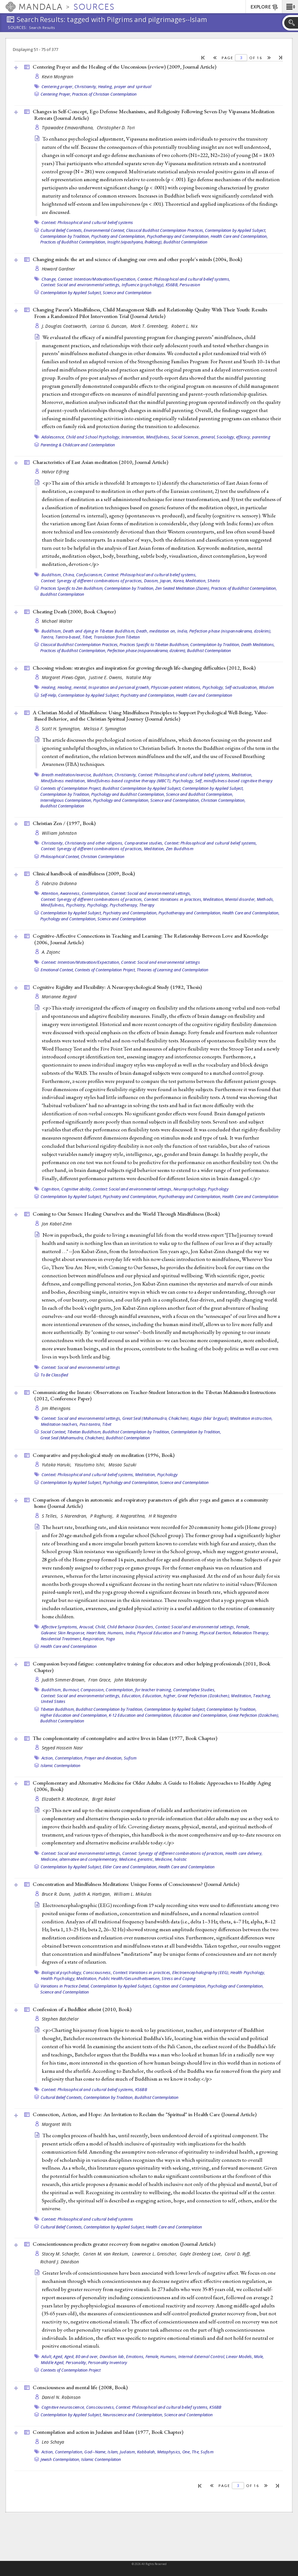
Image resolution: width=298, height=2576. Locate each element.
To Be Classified (54, 1375)
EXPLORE (265, 7)
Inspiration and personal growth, (119, 687)
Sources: (17, 28)
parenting (261, 437)
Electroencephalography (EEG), (200, 1972)
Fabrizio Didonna (59, 883)
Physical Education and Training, (167, 1633)
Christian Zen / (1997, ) (64, 823)
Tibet (106, 1424)
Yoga (110, 1639)
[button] (290, 6)
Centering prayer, (57, 86)
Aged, (58, 2356)
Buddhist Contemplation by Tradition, (136, 1432)
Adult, (46, 2356)
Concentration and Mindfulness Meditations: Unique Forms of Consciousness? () (136, 1884)
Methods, (265, 899)
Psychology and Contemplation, (121, 800)
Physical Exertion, (216, 1633)
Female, (243, 1627)
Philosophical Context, (60, 856)
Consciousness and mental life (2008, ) (80, 2387)
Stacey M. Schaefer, (62, 2254)
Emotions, (135, 2356)
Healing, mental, (72, 687)
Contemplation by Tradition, (65, 236)
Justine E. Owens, (106, 677)
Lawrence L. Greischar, (155, 2254)
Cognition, (51, 1189)
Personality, (76, 2362)
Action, (47, 1758)
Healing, (49, 687)
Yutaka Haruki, (57, 1465)
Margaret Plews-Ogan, (65, 677)
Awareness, (70, 893)
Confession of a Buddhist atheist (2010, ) (82, 2009)
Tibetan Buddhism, (84, 1432)
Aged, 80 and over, (81, 2356)
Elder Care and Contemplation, (130, 1867)
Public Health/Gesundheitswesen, (129, 1978)
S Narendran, (75, 1516)
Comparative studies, (143, 843)
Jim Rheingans (56, 1408)
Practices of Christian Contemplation (104, 94)
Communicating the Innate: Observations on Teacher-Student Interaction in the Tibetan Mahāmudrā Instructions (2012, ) (154, 1395)
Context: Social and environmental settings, (81, 284)
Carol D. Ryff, (238, 2254)
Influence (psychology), (143, 284)
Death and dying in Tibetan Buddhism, (99, 631)
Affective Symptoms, (59, 1627)
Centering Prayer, (56, 94)
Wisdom (266, 687)
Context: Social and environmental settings (160, 962)
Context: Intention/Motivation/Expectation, (97, 279)
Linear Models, (239, 2356)
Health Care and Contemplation (204, 695)
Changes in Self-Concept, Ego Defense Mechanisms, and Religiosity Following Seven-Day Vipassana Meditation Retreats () (153, 114)
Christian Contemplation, (223, 800)
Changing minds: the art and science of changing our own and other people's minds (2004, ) (137, 259)
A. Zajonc (51, 952)
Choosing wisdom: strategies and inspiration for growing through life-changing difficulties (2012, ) (144, 667)
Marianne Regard (59, 997)
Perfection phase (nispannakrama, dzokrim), (230, 631)
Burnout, (71, 1689)
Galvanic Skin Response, (63, 1633)
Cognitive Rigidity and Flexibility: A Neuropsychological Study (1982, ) (117, 987)
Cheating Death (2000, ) (74, 611)
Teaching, (262, 1695)
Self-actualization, (241, 687)
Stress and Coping (179, 1978)
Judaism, (128, 2452)
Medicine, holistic (171, 1859)
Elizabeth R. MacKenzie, (66, 1799)
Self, (199, 780)
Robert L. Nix (184, 326)
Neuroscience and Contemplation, (133, 2414)
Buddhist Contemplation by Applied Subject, (141, 788)
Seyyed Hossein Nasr (62, 1748)
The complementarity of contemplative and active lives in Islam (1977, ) (125, 1738)
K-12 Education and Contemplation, (140, 1715)
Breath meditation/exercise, (66, 775)
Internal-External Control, (201, 2356)
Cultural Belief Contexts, (62, 230)
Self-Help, (49, 695)
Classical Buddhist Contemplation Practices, (165, 230)
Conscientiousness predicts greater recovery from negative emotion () (124, 2243)
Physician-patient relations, (176, 687)
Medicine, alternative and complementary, (79, 1859)
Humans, (116, 1633)
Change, (49, 279)
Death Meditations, (258, 644)
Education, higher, (159, 1695)
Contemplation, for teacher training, (139, 1689)
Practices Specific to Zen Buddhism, (72, 588)
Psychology (218, 1189)
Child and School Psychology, (93, 437)
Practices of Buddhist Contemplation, (73, 242)
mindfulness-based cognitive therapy (238, 780)
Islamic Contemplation (60, 1765)
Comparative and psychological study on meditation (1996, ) (103, 1455)
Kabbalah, (146, 2452)
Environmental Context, (104, 230)
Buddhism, (51, 574)
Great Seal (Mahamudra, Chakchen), (156, 1418)
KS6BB (141, 2089)
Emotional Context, (57, 970)
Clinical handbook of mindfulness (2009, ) (84, 873)
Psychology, (213, 687)
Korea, (179, 580)
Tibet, (87, 637)
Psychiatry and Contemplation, (118, 236)
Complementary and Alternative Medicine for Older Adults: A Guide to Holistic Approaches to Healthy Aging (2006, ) (152, 1786)
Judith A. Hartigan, (93, 1894)
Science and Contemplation (127, 292)
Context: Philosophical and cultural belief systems (87, 222)
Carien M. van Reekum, (106, 2254)
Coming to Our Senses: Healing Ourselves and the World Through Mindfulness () (126, 1213)
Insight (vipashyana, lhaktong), (135, 242)
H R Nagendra (163, 1516)
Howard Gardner (58, 269)
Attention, (50, 893)
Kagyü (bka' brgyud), (209, 1418)
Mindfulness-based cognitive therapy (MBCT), (129, 780)
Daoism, (151, 580)
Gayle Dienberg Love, (201, 2254)
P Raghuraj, (102, 1516)
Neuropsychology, (190, 1189)
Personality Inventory (107, 2362)
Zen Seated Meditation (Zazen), (182, 588)
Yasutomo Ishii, (90, 1465)
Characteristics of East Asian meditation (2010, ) (100, 462)
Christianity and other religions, (94, 843)
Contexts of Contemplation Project (71, 2370)
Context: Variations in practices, (173, 899)
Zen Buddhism (179, 848)
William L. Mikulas (133, 1894)
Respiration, (94, 1639)
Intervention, (133, 437)
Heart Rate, (96, 1633)
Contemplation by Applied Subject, (235, 230)
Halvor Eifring (55, 472)
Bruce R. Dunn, (57, 1894)
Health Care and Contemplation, (239, 236)
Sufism (130, 1758)
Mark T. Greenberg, (150, 326)
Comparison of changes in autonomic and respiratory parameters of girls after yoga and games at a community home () (150, 1503)
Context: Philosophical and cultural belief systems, (183, 279)
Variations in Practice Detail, (65, 1986)
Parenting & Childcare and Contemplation (78, 445)
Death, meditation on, (156, 631)
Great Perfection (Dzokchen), (204, 1695)
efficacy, (243, 437)
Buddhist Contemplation (185, 242)
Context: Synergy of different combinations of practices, (92, 580)
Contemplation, (96, 893)
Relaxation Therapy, (251, 1633)
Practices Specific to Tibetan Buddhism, (154, 644)
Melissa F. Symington (105, 729)
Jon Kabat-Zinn (57, 1224)
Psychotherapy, (124, 905)
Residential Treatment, (61, 1639)
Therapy (147, 905)
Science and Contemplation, (175, 800)
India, (182, 631)
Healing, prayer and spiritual (124, 86)
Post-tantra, (90, 1424)
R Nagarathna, (131, 1516)
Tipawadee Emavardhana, (68, 128)
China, (69, 574)
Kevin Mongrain (58, 77)
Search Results (42, 27)
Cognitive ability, (76, 1189)
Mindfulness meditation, (63, 780)
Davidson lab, (112, 2356)
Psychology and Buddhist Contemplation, (128, 794)
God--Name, (95, 2452)
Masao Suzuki (122, 1465)
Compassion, (92, 1689)
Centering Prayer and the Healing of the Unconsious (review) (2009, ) (124, 66)
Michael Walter (57, 621)
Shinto (213, 580)
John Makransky (130, 1680)
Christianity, (85, 86)
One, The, (191, 2452)
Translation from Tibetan (117, 637)
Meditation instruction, (251, 1418)
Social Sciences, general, (193, 437)
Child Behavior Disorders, (130, 1627)
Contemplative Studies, (194, 1689)
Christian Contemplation (102, 856)
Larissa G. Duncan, (109, 326)
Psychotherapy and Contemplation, (178, 236)
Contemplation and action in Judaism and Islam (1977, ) (108, 2431)
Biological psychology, (61, 1972)
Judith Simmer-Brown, (64, 1680)
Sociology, (226, 437)
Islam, (113, 2452)
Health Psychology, (247, 1972)
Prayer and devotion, (103, 1758)
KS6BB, (172, 284)
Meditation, (196, 580)
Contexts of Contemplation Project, (71, 788)
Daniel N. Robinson (61, 2397)
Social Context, (53, 1432)
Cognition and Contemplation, (180, 1986)
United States (53, 1701)
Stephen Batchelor (60, 2019)
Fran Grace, (100, 1680)
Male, (259, 2356)
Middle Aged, (53, 2362)
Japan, (166, 580)
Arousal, (86, 1627)
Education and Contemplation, (200, 1715)
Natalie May (138, 677)
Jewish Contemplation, (60, 2459)
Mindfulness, (158, 437)
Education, (132, 1695)
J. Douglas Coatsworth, (65, 326)
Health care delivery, (243, 1853)
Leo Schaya (53, 2442)
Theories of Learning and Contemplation (172, 970)
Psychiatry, (76, 905)
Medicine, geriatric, (136, 1859)
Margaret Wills (57, 2124)
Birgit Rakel (103, 1799)
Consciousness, (97, 1972)
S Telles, (50, 1516)
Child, (100, 1627)
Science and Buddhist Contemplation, (199, 794)
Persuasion (189, 284)
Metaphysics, (169, 2452)
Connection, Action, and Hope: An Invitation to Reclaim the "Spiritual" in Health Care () (145, 2114)
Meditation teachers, (60, 1424)
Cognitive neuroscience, (63, 2407)
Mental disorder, (240, 899)
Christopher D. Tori (116, 128)
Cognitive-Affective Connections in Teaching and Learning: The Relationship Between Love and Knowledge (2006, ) (150, 939)
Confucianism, (89, 574)
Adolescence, (53, 437)
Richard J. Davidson (59, 2262)
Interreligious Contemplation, (66, 800)
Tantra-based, (68, 637)
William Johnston (59, 833)
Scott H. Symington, (62, 729)
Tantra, (47, 637)
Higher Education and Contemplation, (74, 1715)
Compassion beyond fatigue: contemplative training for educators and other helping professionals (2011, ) (151, 1667)
